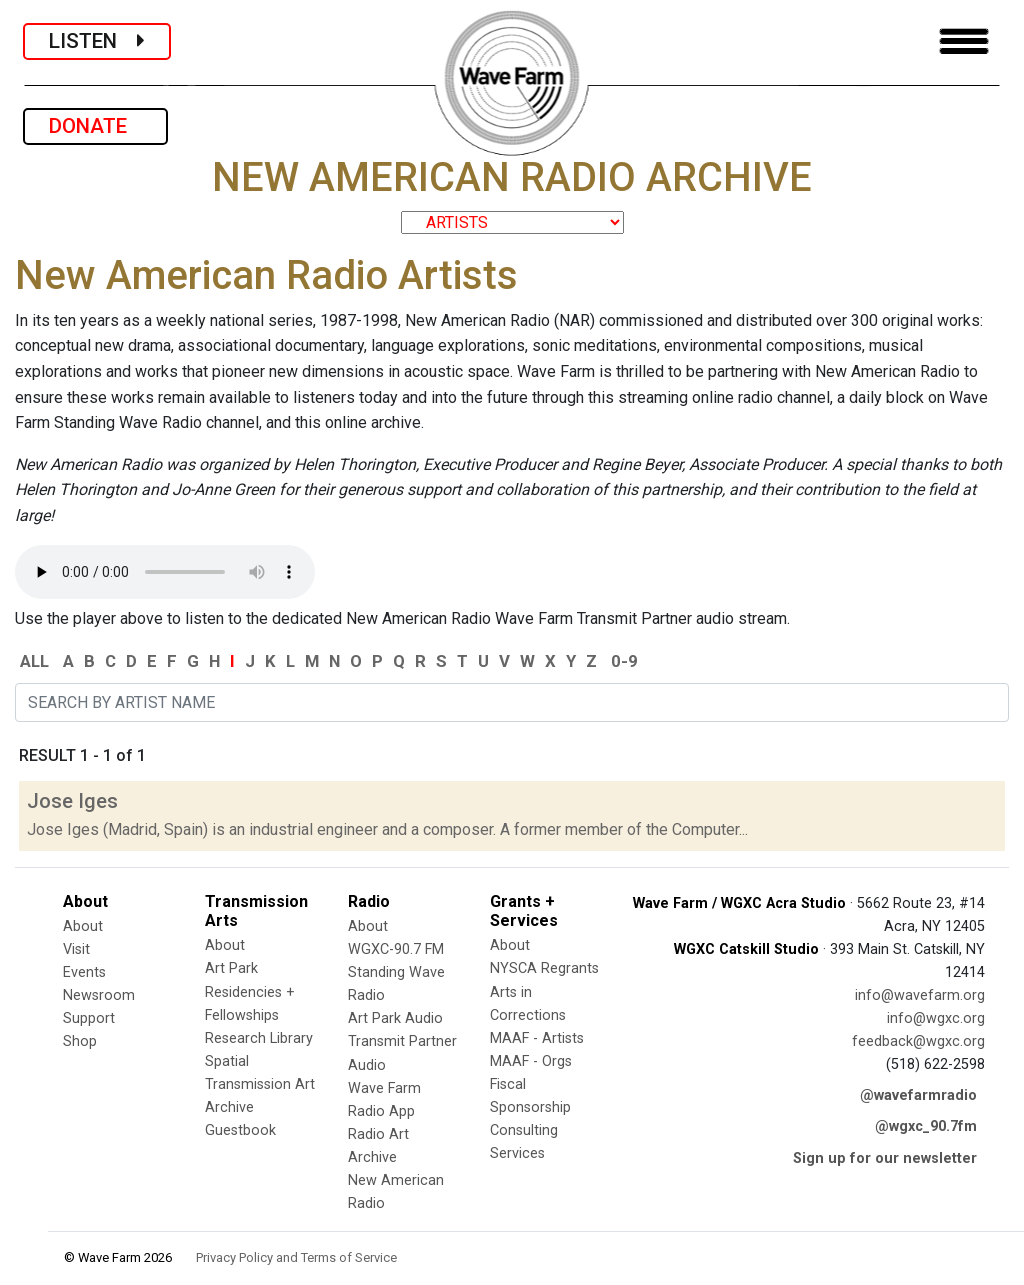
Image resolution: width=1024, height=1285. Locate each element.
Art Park (231, 968)
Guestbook (240, 1130)
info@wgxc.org (936, 1018)
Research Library (259, 1038)
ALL (34, 661)
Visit (76, 949)
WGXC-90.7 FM (396, 949)
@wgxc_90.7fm (926, 1126)
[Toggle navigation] (964, 41)
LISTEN (97, 41)
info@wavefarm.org (920, 995)
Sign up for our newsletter (885, 1158)
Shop (80, 1041)
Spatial (227, 1061)
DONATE (95, 126)
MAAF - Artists (537, 1038)
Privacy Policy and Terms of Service (296, 1257)
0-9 (624, 661)
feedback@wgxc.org (918, 1041)
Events (84, 972)
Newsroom (99, 995)
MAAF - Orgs (531, 1061)
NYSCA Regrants (544, 968)
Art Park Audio (395, 1018)
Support (89, 1018)
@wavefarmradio (918, 1095)
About (83, 926)
